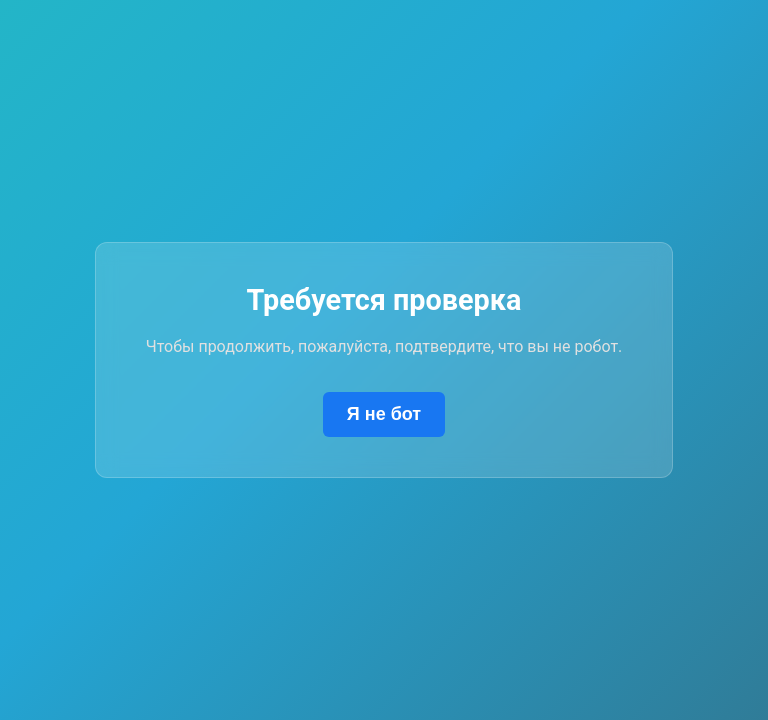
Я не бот (384, 414)
